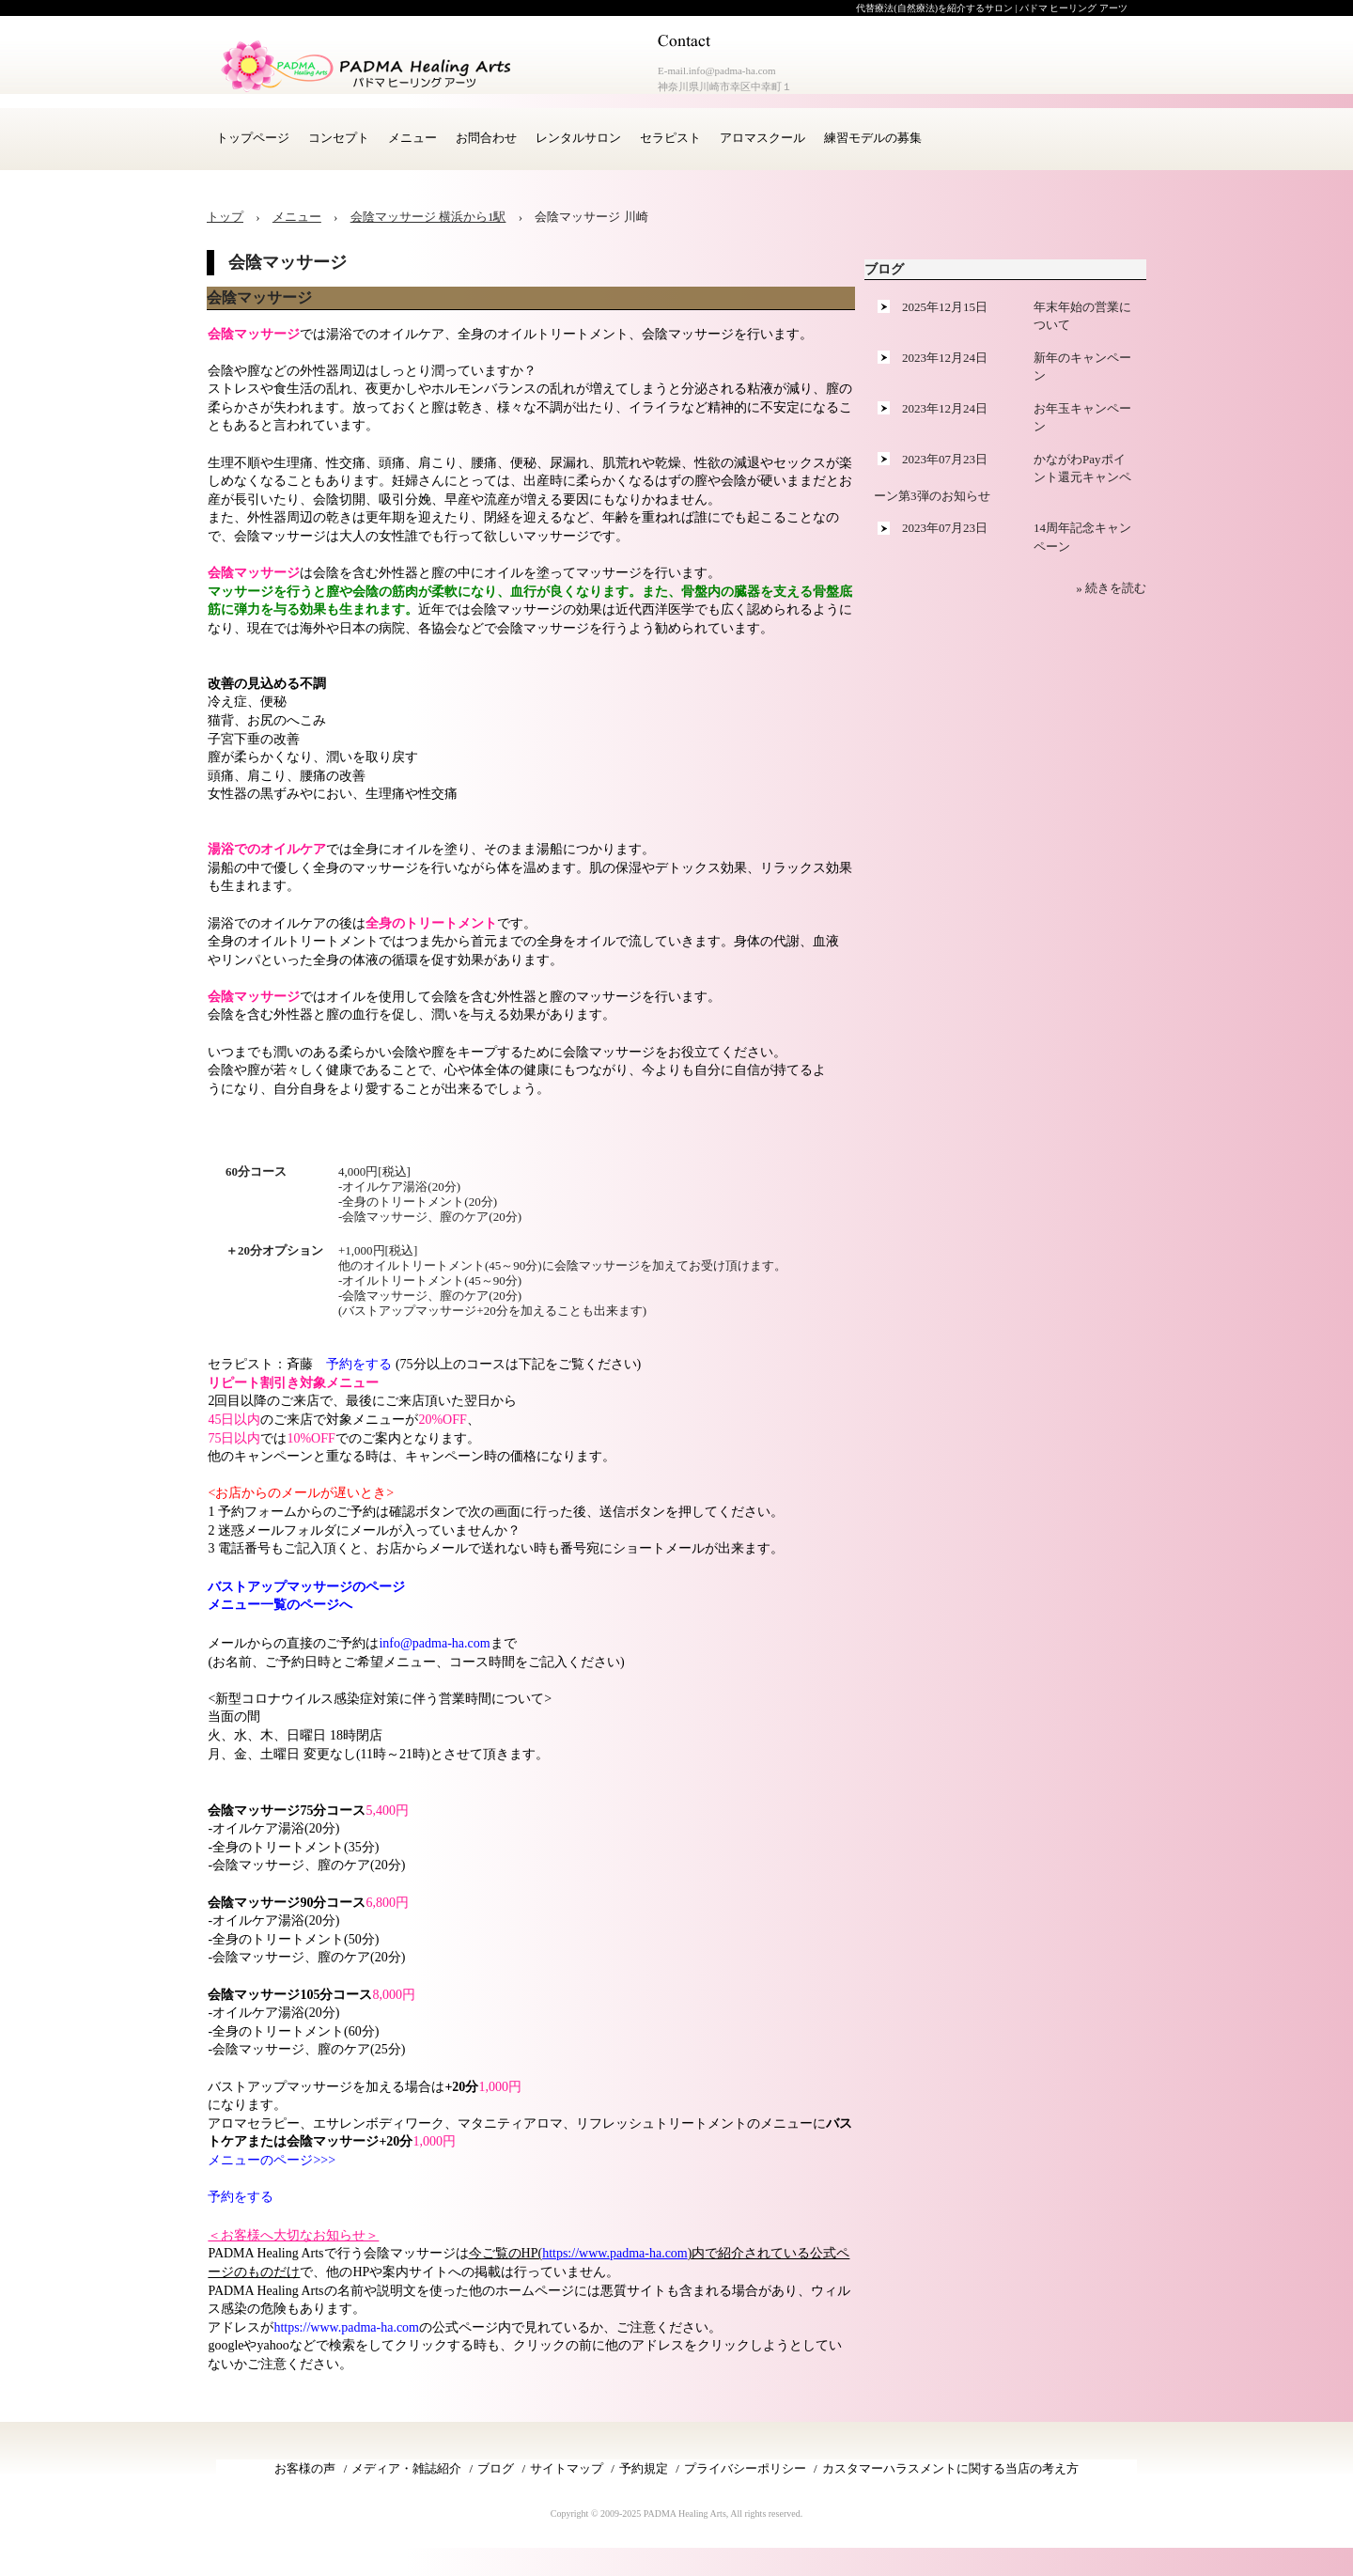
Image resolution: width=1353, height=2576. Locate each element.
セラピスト (670, 138)
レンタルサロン (578, 138)
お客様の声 (304, 2468)
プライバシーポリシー (745, 2468)
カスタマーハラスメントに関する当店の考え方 (950, 2468)
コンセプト (338, 138)
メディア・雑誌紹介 (406, 2468)
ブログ (884, 269)
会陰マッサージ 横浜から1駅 (428, 217)
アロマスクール (762, 138)
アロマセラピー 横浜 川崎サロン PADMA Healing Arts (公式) (366, 66)
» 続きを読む (1111, 588)
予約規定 (643, 2468)
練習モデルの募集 (873, 138)
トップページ (252, 138)
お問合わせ (486, 138)
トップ (225, 217)
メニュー (412, 138)
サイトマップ (566, 2468)
